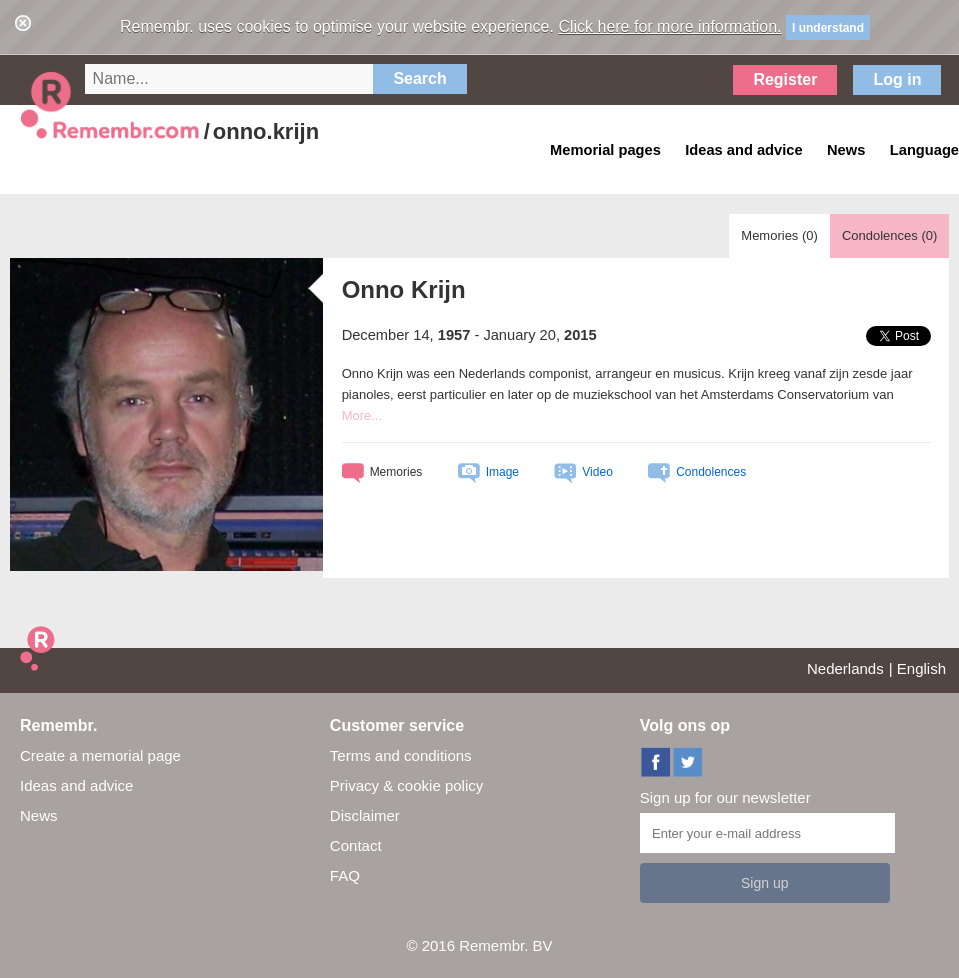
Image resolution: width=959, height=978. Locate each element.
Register (785, 79)
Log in (897, 79)
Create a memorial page (100, 755)
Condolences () (889, 235)
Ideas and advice (76, 785)
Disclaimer (365, 815)
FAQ (345, 875)
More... (362, 415)
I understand (828, 28)
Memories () (779, 235)
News (39, 815)
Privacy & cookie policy (406, 785)
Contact (356, 845)
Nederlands (845, 668)
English (921, 668)
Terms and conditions (401, 755)
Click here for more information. (669, 26)
